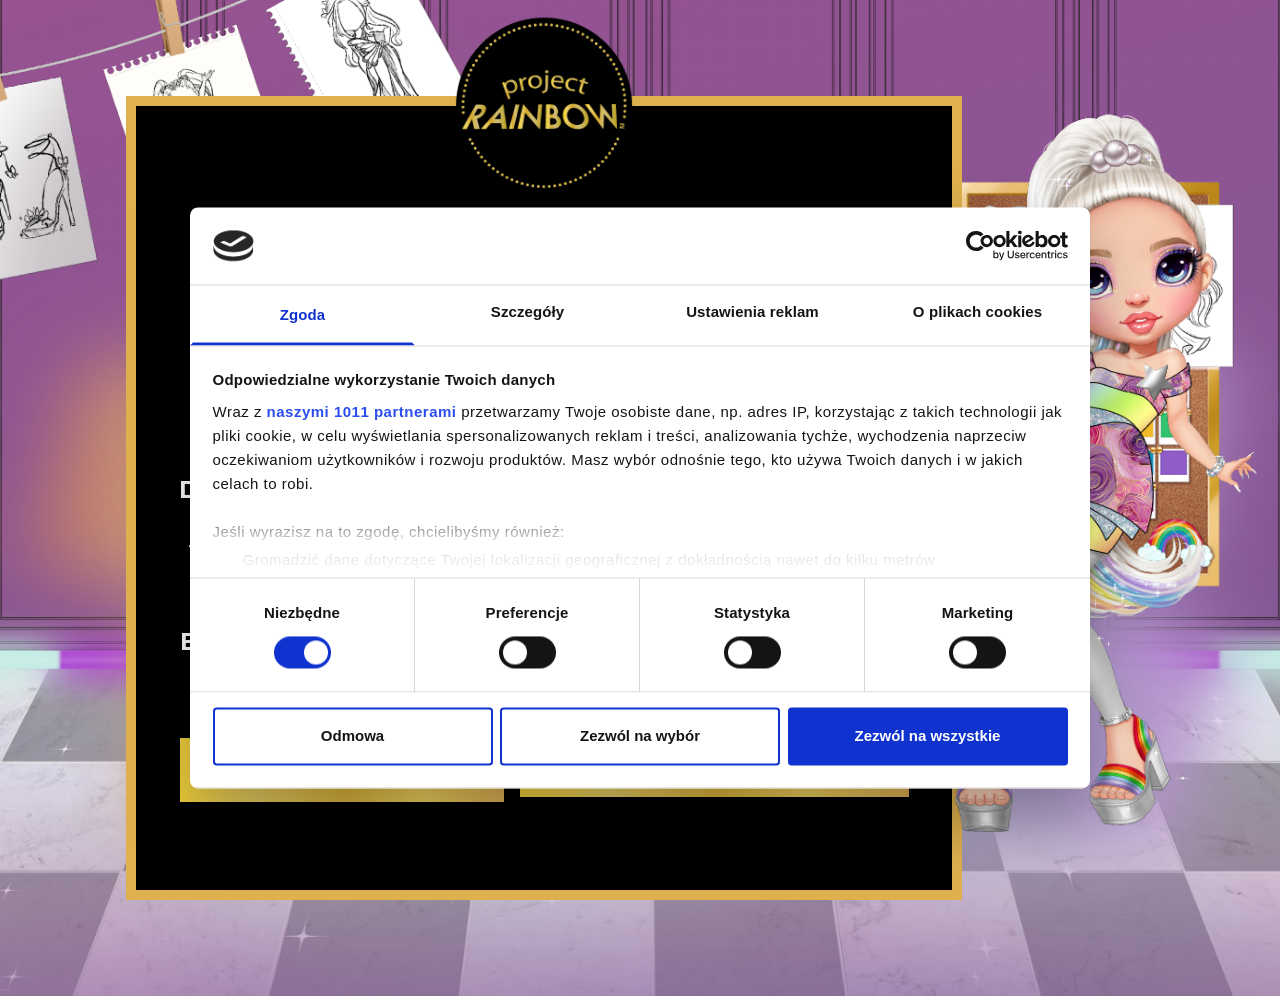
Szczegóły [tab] (527, 311)
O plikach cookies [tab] (977, 311)
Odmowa (352, 735)
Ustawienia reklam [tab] (752, 311)
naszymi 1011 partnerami (362, 411)
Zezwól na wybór (640, 735)
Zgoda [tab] (303, 314)
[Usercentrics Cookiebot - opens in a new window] (980, 246)
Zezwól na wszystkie (928, 735)
